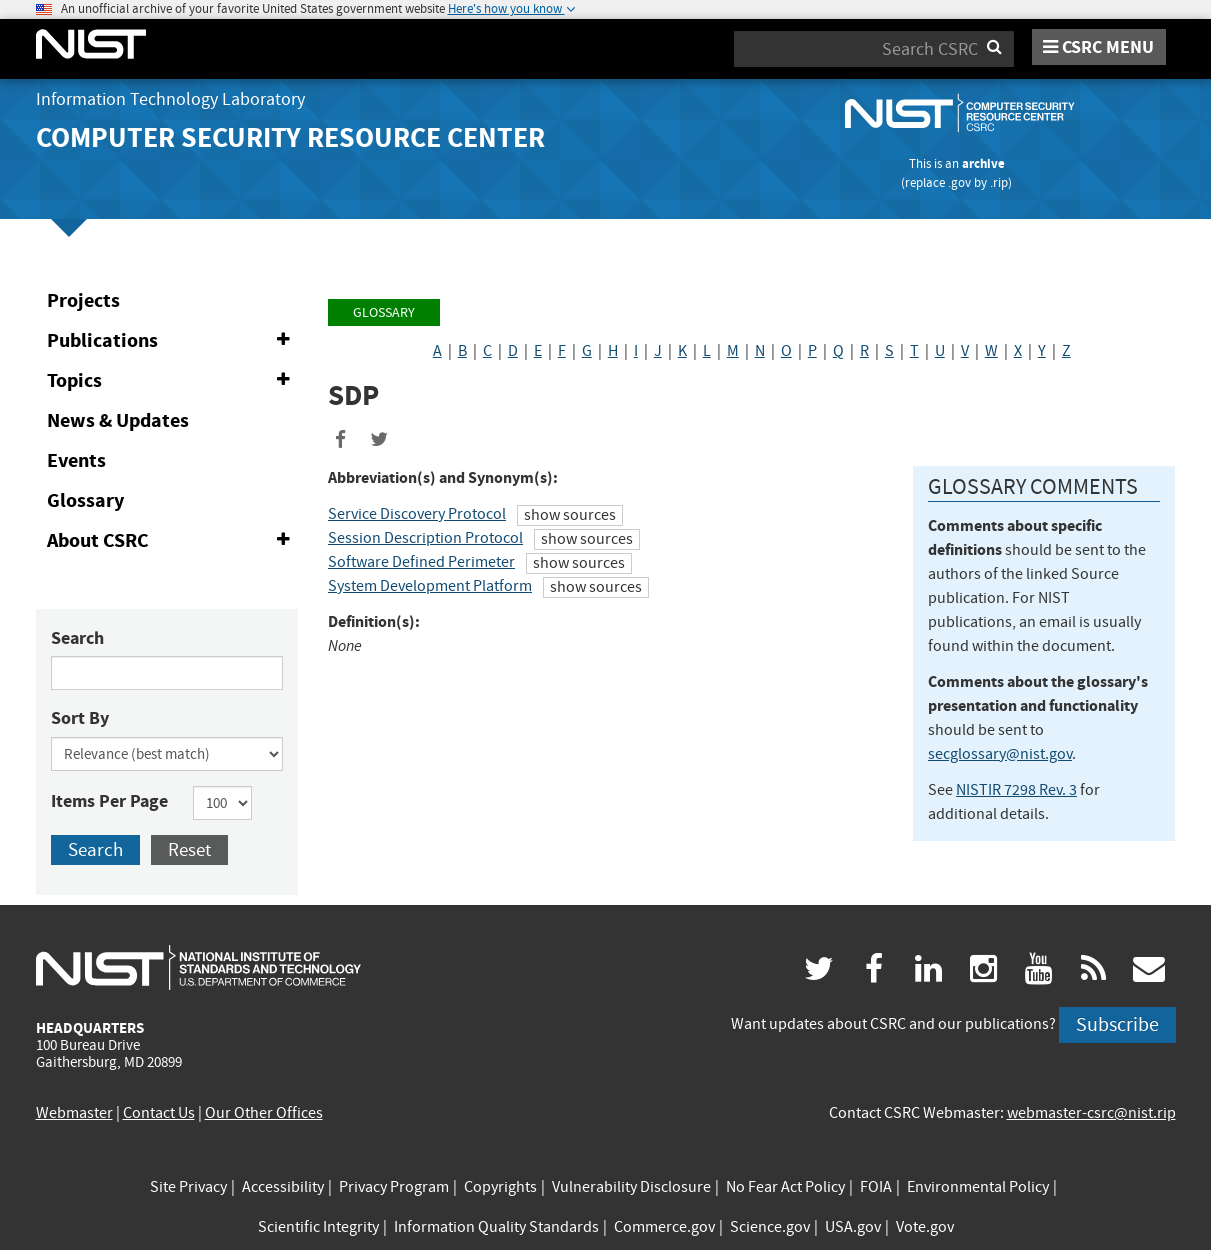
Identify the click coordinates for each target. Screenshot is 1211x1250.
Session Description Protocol (425, 538)
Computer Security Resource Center (290, 137)
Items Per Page (109, 801)
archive (983, 163)
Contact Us (159, 1113)
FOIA (876, 1187)
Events (76, 460)
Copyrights (500, 1187)
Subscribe (1117, 1024)
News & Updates (118, 420)
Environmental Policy (978, 1187)
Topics (172, 381)
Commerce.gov (664, 1227)
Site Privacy (188, 1187)
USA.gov (853, 1227)
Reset (189, 849)
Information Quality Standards (496, 1227)
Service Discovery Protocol (417, 514)
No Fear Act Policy (785, 1187)
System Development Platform (430, 586)
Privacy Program (394, 1187)
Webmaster (74, 1113)
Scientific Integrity (318, 1227)
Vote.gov (925, 1227)
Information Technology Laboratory (170, 99)
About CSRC (172, 541)
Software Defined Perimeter (421, 562)
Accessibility (283, 1187)
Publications (172, 341)
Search (77, 638)
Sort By (80, 718)
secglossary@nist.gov (1000, 754)
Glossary (85, 500)
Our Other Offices (264, 1113)
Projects (83, 300)
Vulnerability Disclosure (631, 1187)
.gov (959, 182)
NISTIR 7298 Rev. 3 (1016, 790)
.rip (999, 182)
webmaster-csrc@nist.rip (1091, 1113)
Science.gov (770, 1227)
